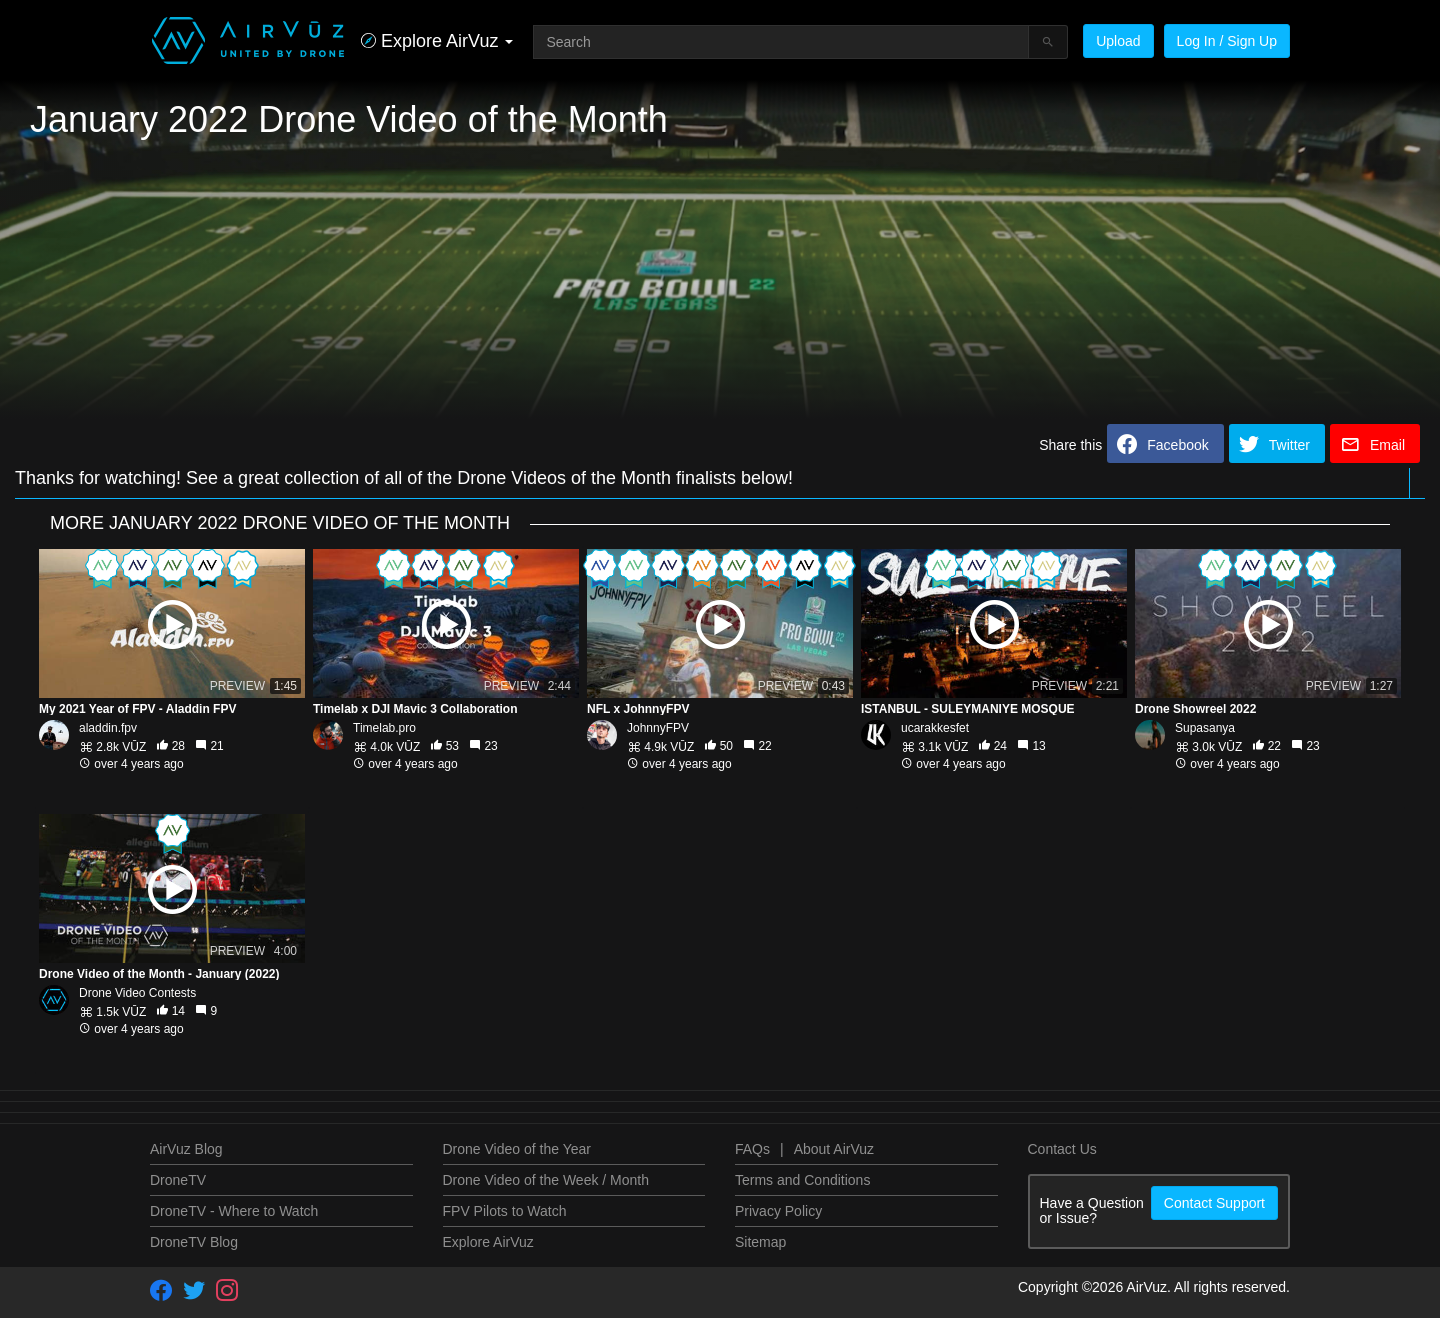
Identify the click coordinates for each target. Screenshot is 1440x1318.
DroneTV (178, 1180)
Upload (1118, 41)
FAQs (752, 1149)
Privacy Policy (778, 1211)
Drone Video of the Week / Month (546, 1180)
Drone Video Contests (137, 993)
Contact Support (1214, 1203)
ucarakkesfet (935, 728)
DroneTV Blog (194, 1242)
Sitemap (760, 1242)
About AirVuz (834, 1149)
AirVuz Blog (186, 1149)
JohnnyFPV (658, 728)
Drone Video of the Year (517, 1149)
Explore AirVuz (488, 1242)
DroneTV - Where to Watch (234, 1211)
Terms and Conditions (802, 1180)
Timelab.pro (384, 728)
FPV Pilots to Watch (505, 1211)
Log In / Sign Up (1227, 41)
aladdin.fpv (108, 728)
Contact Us (1062, 1149)
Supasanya (1205, 728)
